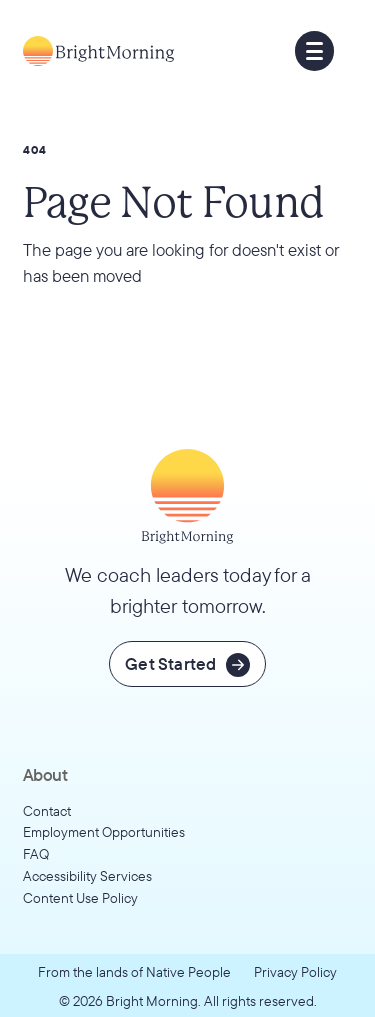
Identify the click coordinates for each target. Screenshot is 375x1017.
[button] (315, 51)
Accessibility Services (87, 875)
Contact (47, 810)
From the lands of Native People (134, 971)
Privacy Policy (295, 971)
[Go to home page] (98, 51)
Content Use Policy (80, 897)
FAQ (36, 853)
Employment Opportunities (104, 831)
